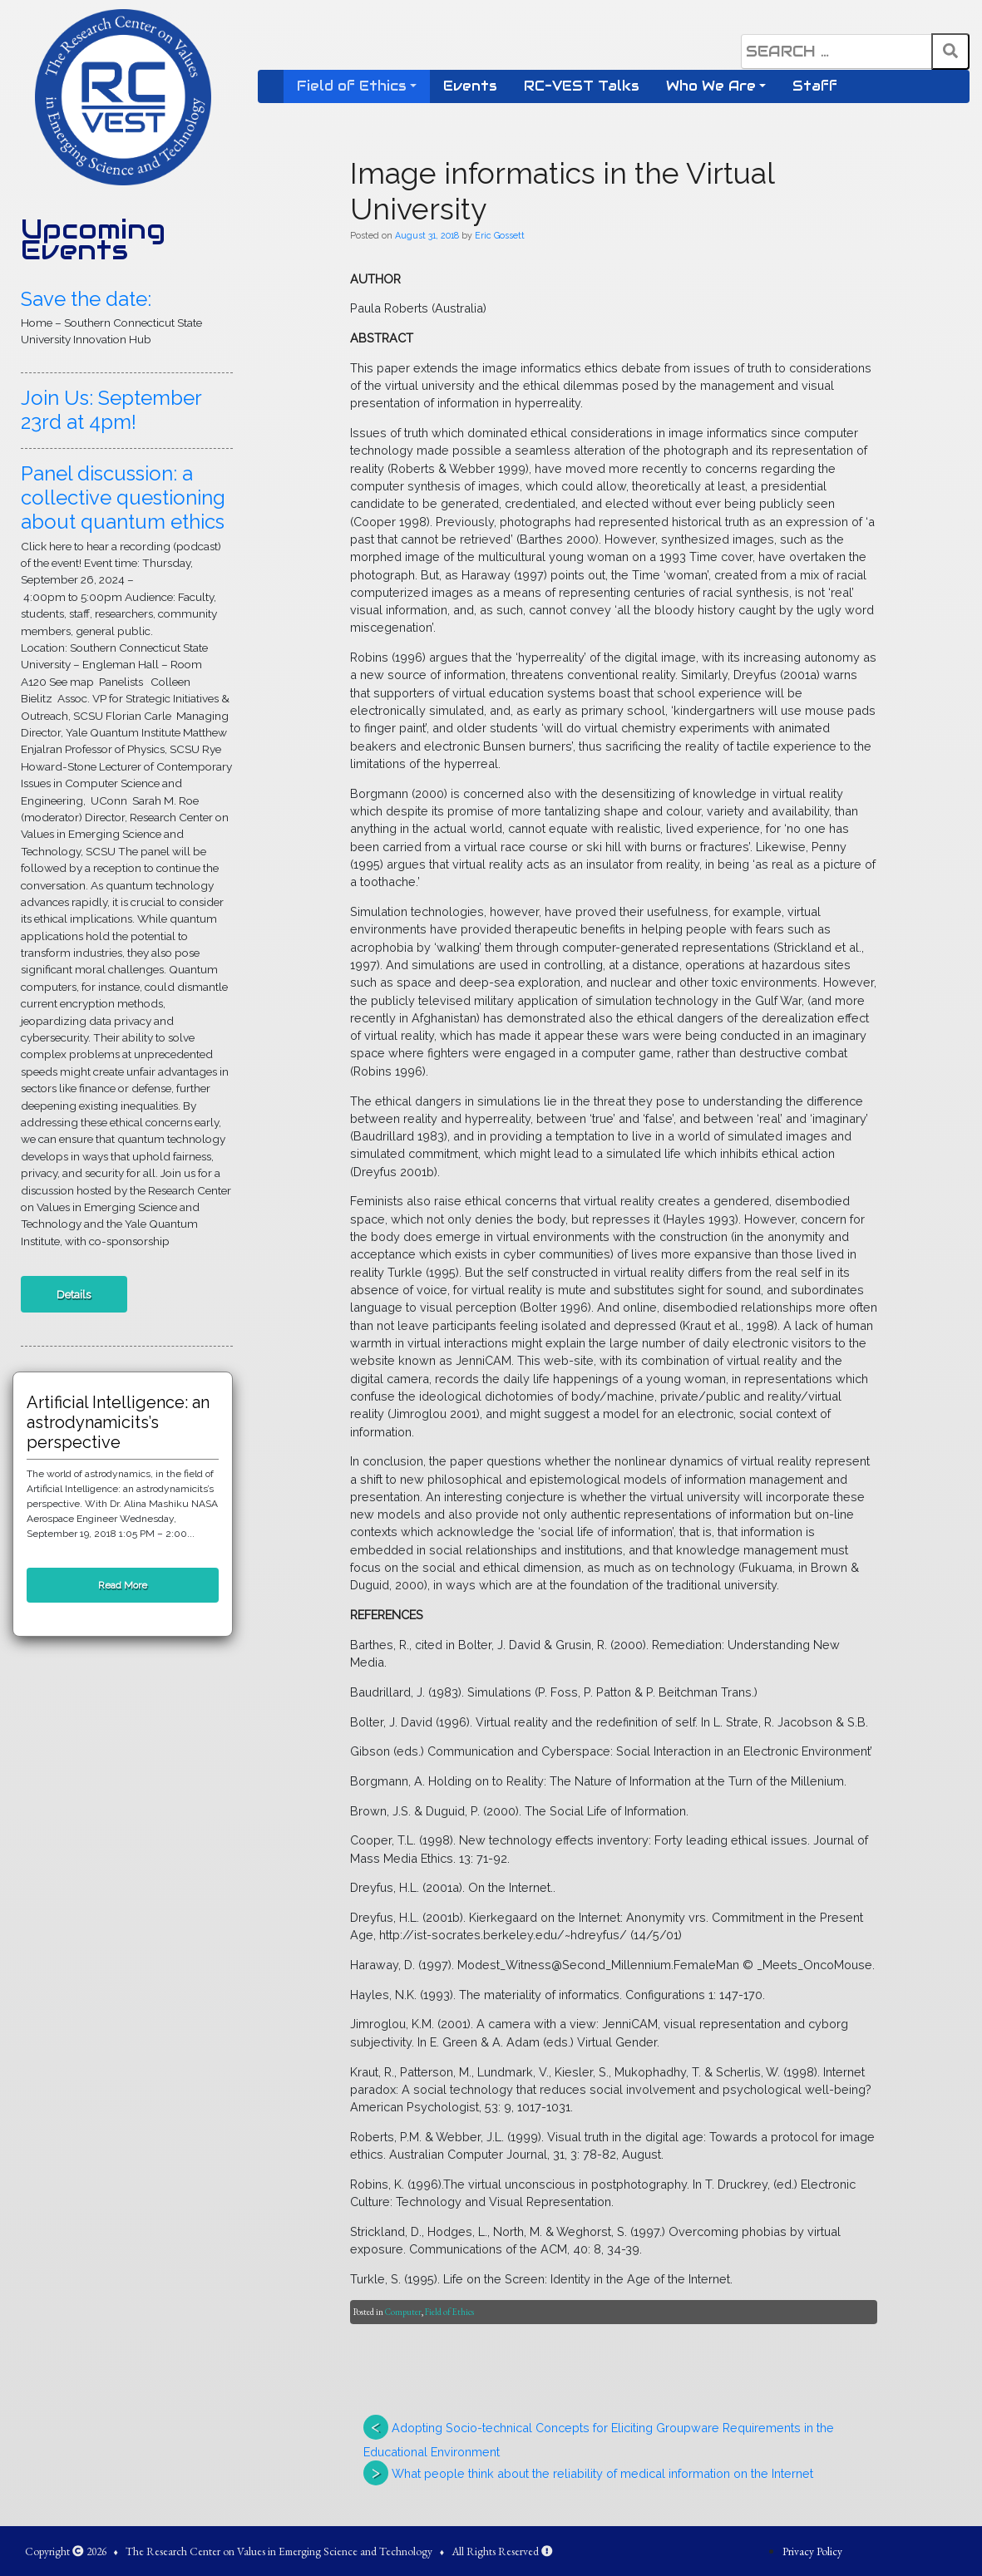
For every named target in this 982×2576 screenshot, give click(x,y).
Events (470, 86)
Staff (814, 86)
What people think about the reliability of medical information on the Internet (602, 2473)
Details (74, 1294)
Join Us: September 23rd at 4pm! (111, 410)
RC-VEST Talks (581, 86)
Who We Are (711, 86)
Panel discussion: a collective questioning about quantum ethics (123, 497)
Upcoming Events (93, 239)
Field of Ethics (352, 86)
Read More (122, 1585)
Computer (403, 2311)
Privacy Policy (812, 2551)
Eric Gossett (500, 235)
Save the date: (86, 299)
